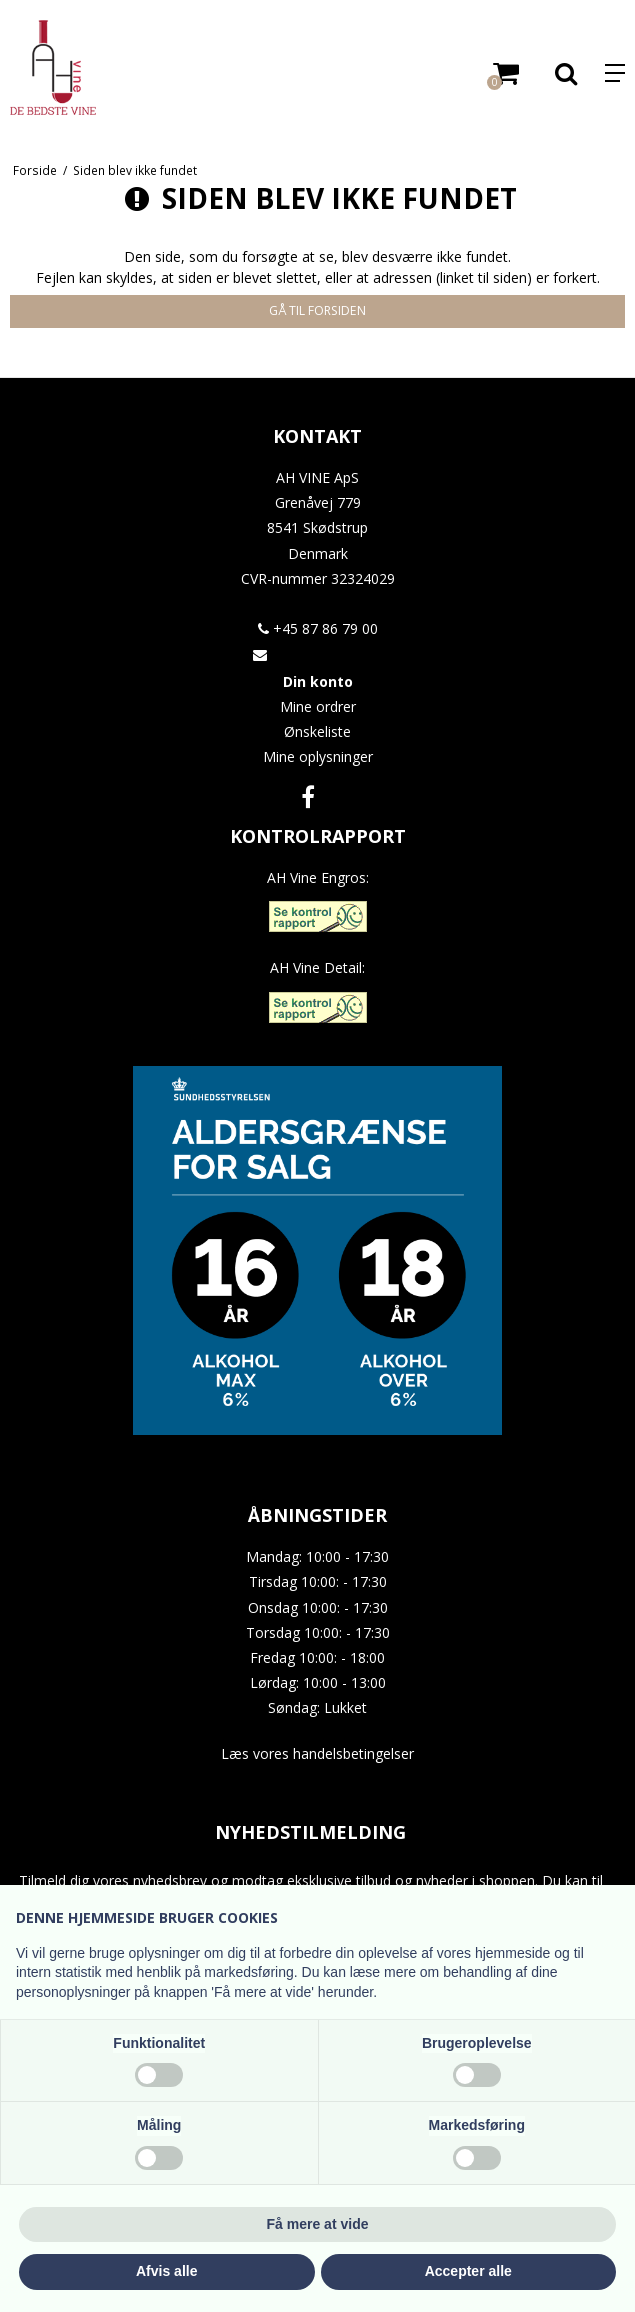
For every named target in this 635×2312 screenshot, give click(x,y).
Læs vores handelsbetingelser (317, 1753)
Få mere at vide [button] (318, 2224)
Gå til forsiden (317, 310)
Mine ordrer (318, 706)
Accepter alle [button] (468, 2271)
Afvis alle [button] (166, 2271)
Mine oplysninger (318, 756)
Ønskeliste (317, 731)
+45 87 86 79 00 (318, 628)
